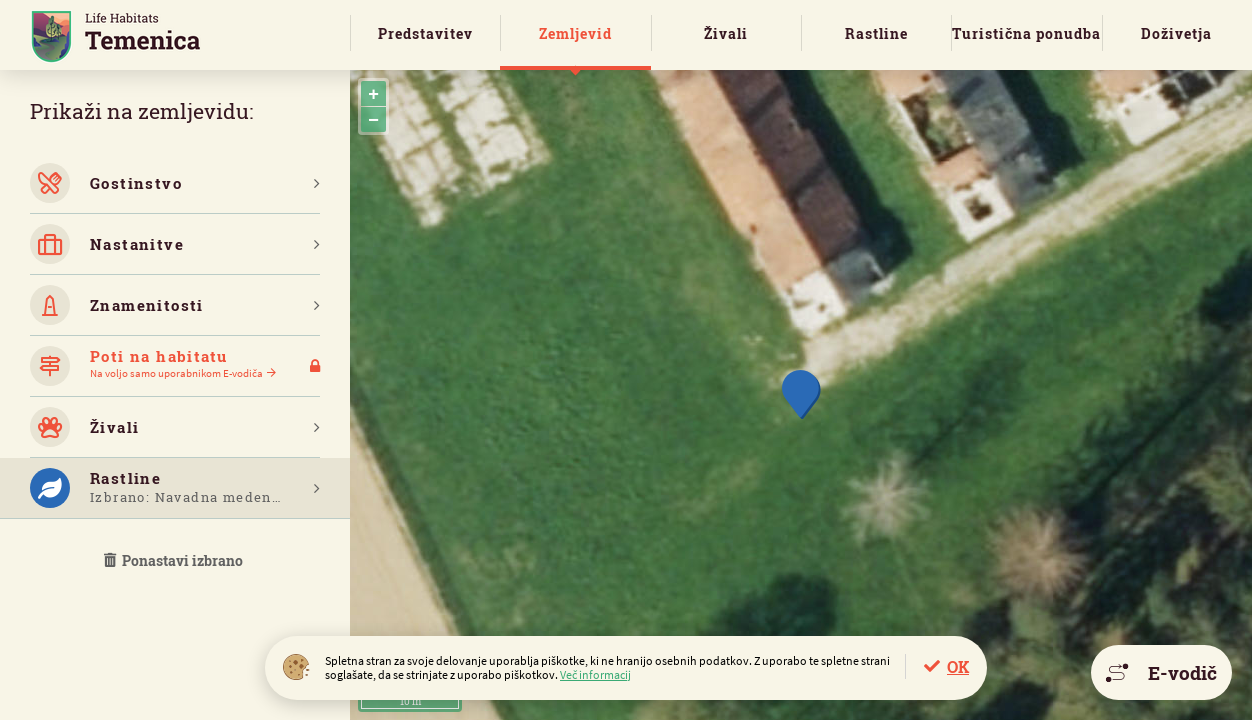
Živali (726, 33)
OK (958, 666)
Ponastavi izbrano (175, 560)
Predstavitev (425, 33)
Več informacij (595, 674)
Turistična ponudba (1026, 33)
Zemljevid (575, 33)
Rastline (876, 33)
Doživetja (1176, 33)
